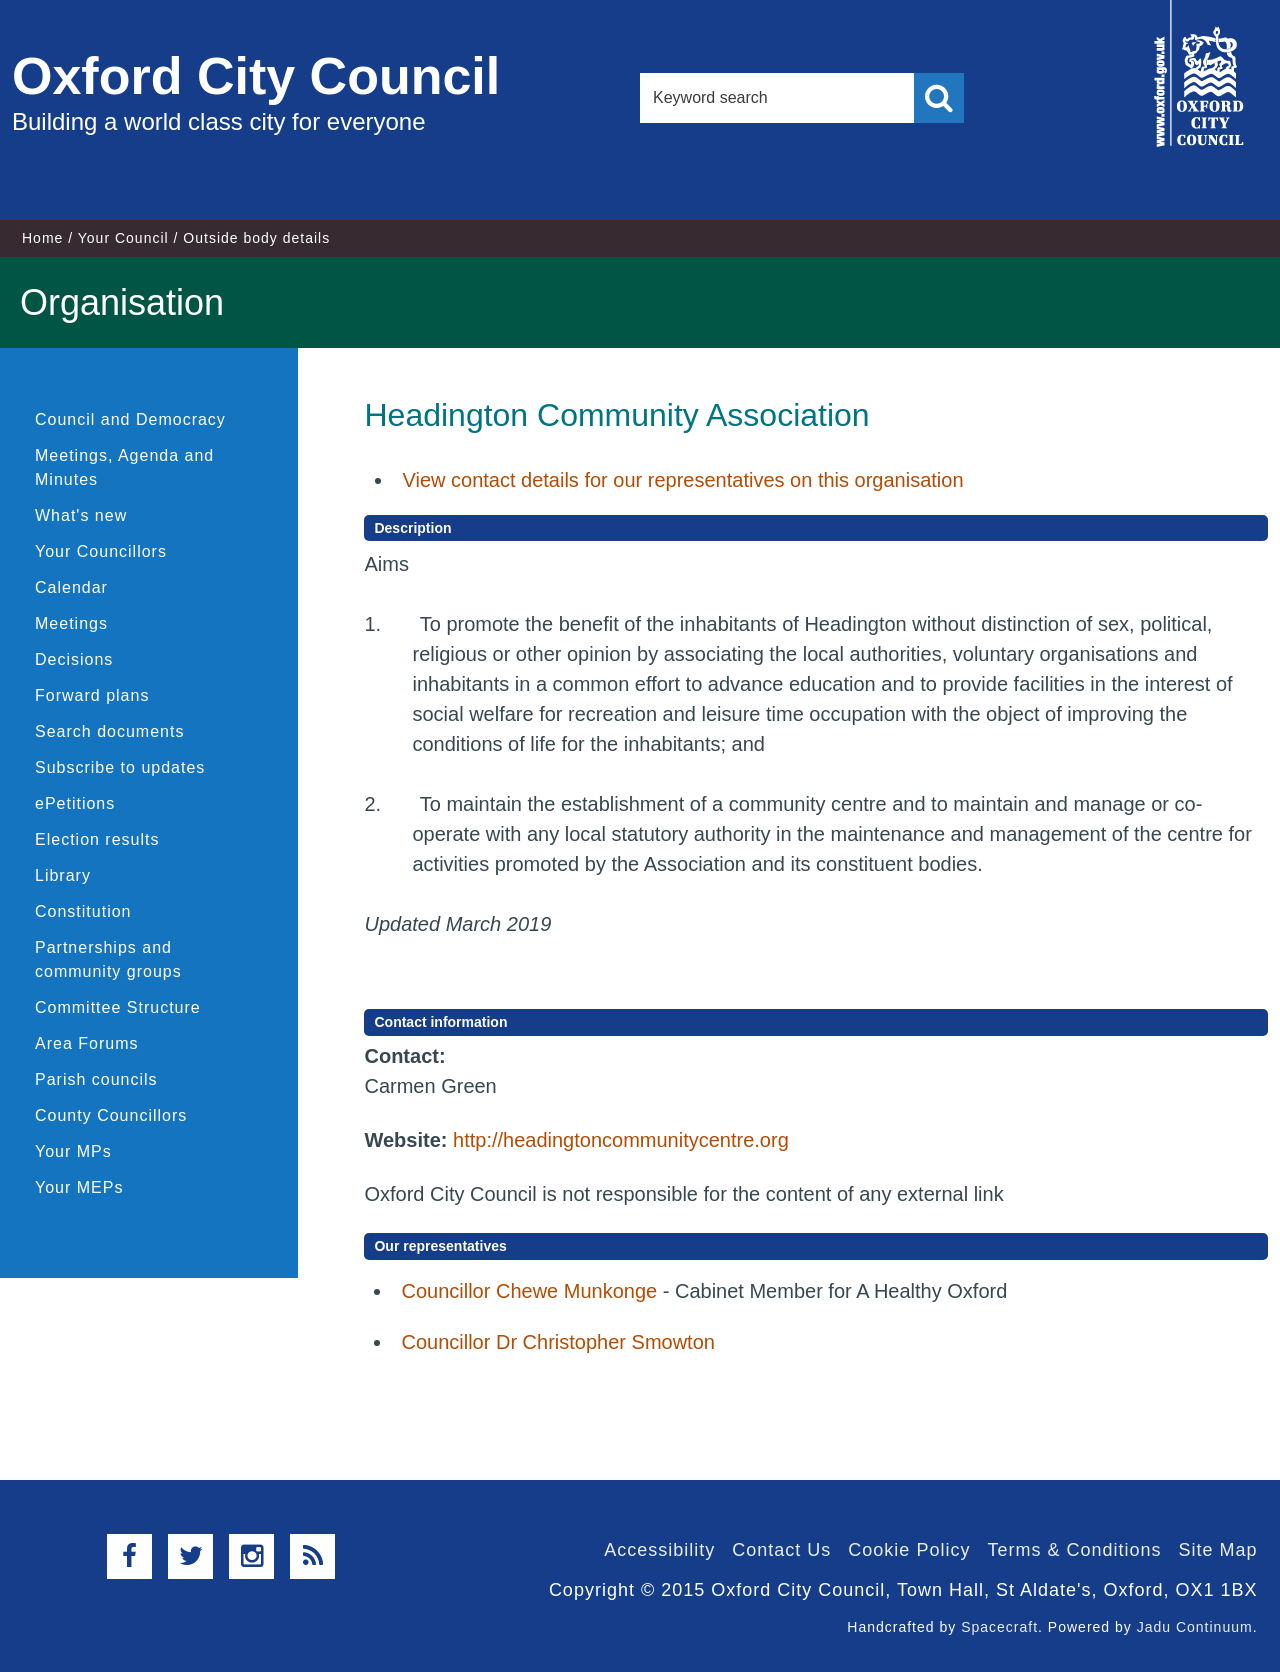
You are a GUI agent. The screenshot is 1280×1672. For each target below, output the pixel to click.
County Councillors (111, 1115)
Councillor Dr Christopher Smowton (557, 1342)
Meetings (71, 623)
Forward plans (92, 695)
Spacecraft (999, 1627)
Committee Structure (118, 1007)
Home (42, 238)
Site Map (1217, 1550)
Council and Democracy (130, 419)
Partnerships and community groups (108, 959)
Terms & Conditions (1074, 1550)
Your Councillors (101, 551)
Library (63, 875)
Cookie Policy (909, 1550)
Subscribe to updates (120, 767)
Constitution (83, 911)
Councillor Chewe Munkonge (529, 1291)
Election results (97, 839)
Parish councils (96, 1079)
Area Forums (86, 1043)
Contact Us (781, 1550)
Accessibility (659, 1550)
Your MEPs (79, 1187)
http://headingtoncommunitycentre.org (621, 1140)
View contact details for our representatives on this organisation (682, 480)
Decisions (74, 659)
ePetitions (75, 803)
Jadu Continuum (1195, 1627)
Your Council (123, 238)
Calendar (71, 587)
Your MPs (73, 1151)
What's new (81, 515)
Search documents (109, 731)
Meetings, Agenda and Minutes (124, 467)
